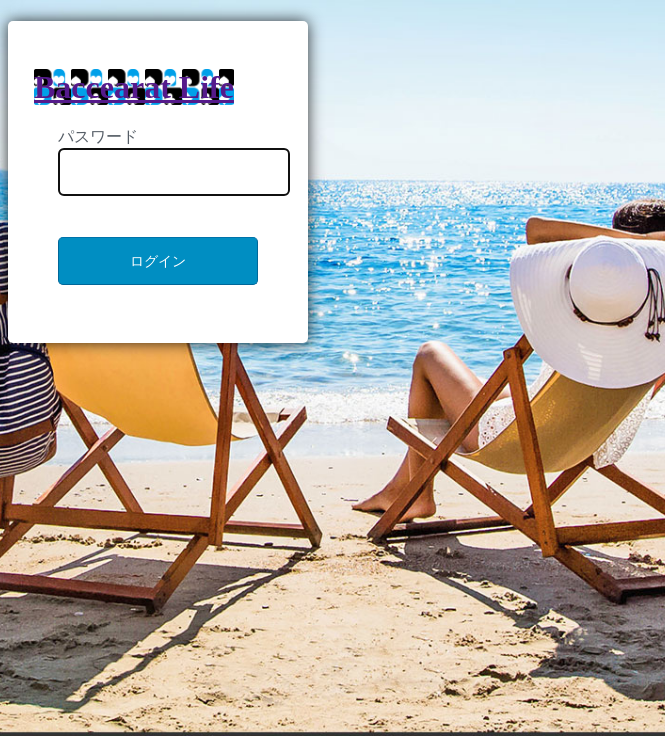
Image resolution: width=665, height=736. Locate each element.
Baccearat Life (134, 87)
